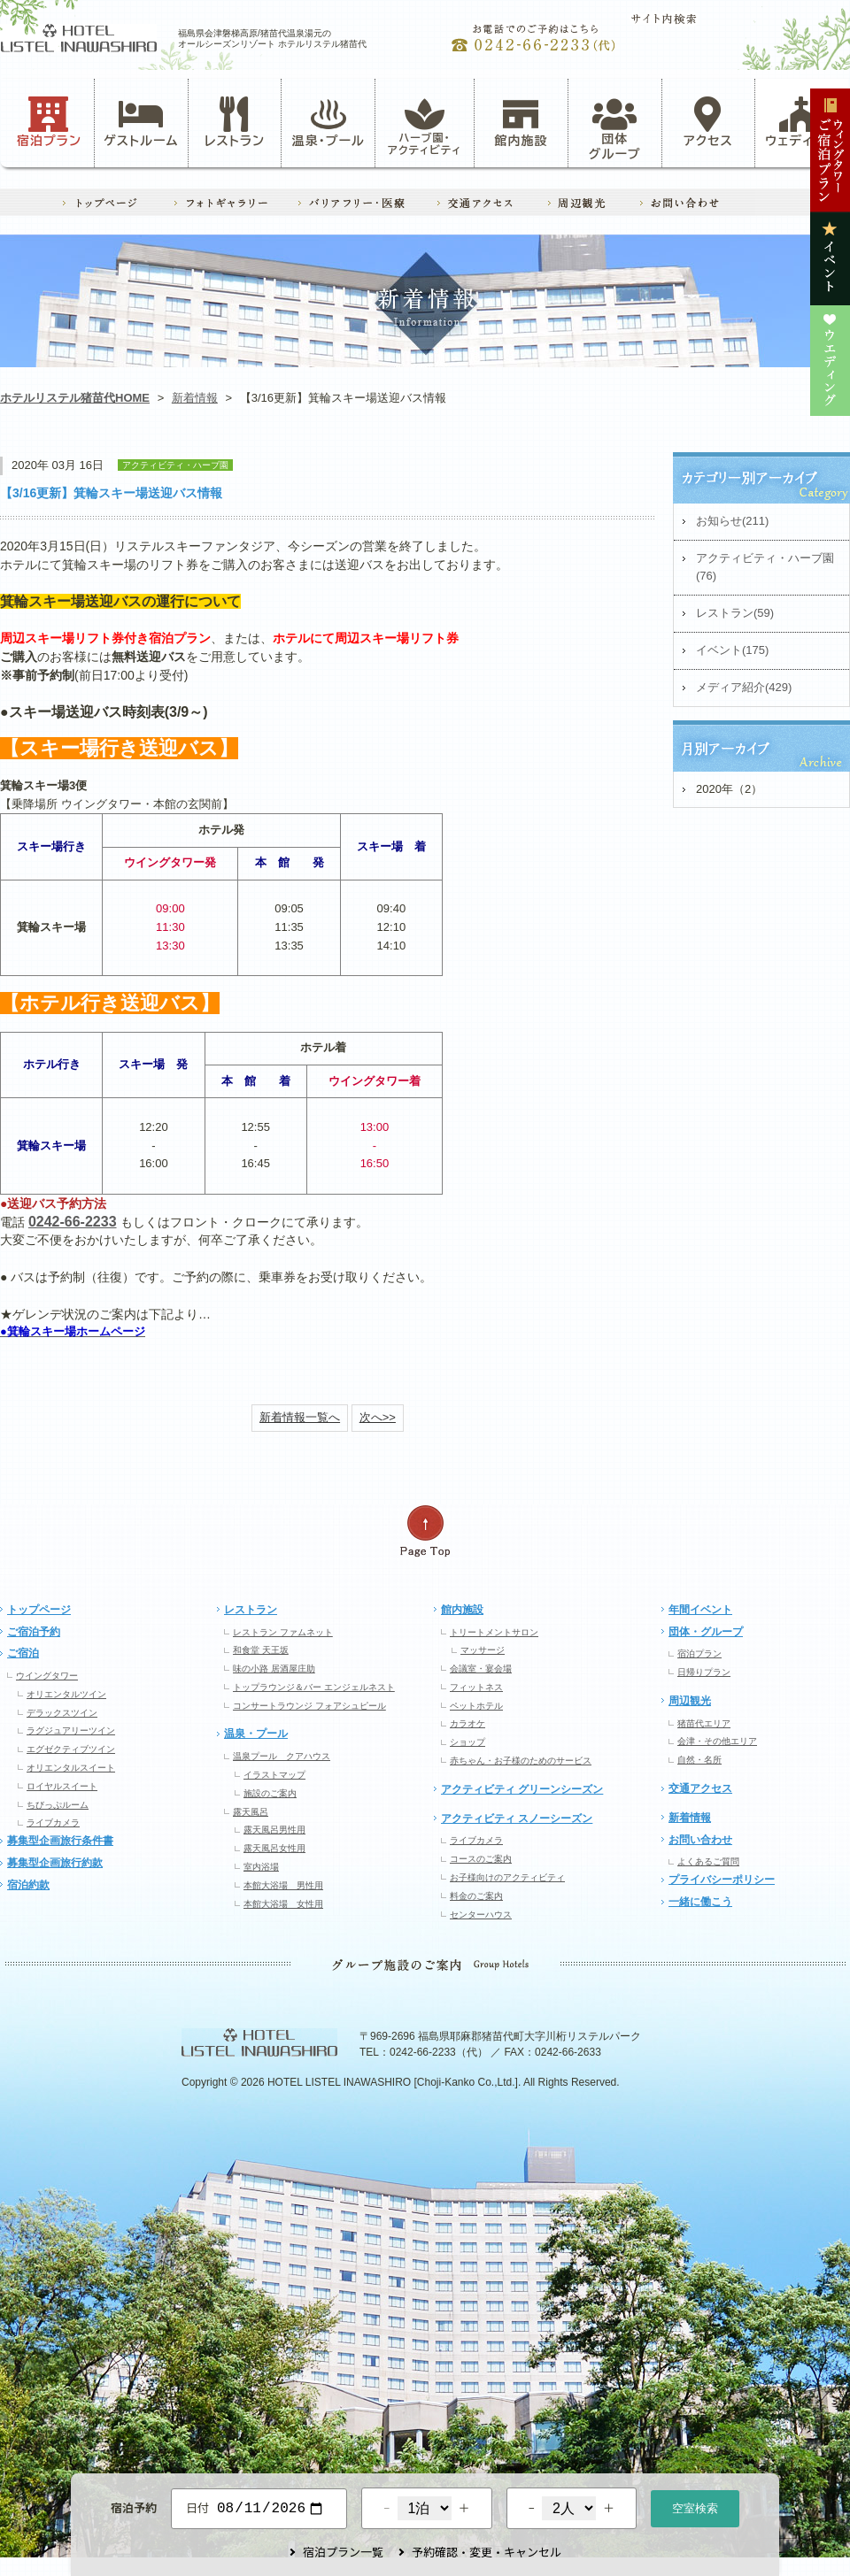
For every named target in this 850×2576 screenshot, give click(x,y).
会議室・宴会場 (481, 1668)
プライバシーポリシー (721, 1879)
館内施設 (520, 122)
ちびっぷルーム (58, 1805)
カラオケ (467, 1723)
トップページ (39, 1609)
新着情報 (195, 397)
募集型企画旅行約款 (55, 1863)
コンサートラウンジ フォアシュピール (309, 1706)
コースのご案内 (481, 1859)
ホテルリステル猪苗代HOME (75, 397)
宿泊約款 (28, 1885)
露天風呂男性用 (274, 1829)
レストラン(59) (735, 612)
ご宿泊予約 (33, 1632)
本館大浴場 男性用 (283, 1885)
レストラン (235, 122)
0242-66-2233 (72, 1221)
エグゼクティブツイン (71, 1749)
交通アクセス (700, 1788)
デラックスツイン (62, 1713)
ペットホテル (476, 1706)
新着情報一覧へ (299, 1417)
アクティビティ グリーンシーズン (522, 1789)
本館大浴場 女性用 (283, 1904)
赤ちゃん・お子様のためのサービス (520, 1760)
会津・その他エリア (717, 1741)
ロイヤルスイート (62, 1786)
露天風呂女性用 (274, 1848)
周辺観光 (689, 1701)
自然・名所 (699, 1760)
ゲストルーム (141, 122)
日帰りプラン (703, 1672)
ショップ (467, 1742)
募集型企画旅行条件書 (60, 1840)
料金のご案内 (476, 1896)
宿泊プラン (49, 122)
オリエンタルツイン (66, 1694)
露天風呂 (250, 1812)
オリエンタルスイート (71, 1767)
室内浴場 (261, 1867)
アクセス (708, 122)
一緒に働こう (700, 1901)
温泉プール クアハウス (281, 1756)
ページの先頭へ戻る (425, 1531)
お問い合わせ (700, 1840)
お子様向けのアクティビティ (507, 1877)
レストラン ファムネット (283, 1632)
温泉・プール (328, 122)
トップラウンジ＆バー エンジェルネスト (314, 1687)
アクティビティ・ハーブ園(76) (765, 567)
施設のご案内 (270, 1793)
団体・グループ (705, 1632)
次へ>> (377, 1417)
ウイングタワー (47, 1675)
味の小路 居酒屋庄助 (274, 1668)
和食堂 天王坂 (261, 1650)
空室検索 (695, 2506)
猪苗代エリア (703, 1723)
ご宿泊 (23, 1653)
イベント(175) (732, 650)
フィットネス (476, 1687)
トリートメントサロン (494, 1632)
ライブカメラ (53, 1822)
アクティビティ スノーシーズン (516, 1818)
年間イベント (700, 1609)
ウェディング (801, 122)
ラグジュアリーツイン (71, 1730)
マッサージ (482, 1650)
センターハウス (481, 1914)
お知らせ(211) (732, 520)
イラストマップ (274, 1775)
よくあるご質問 (708, 1861)
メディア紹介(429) (744, 687)
